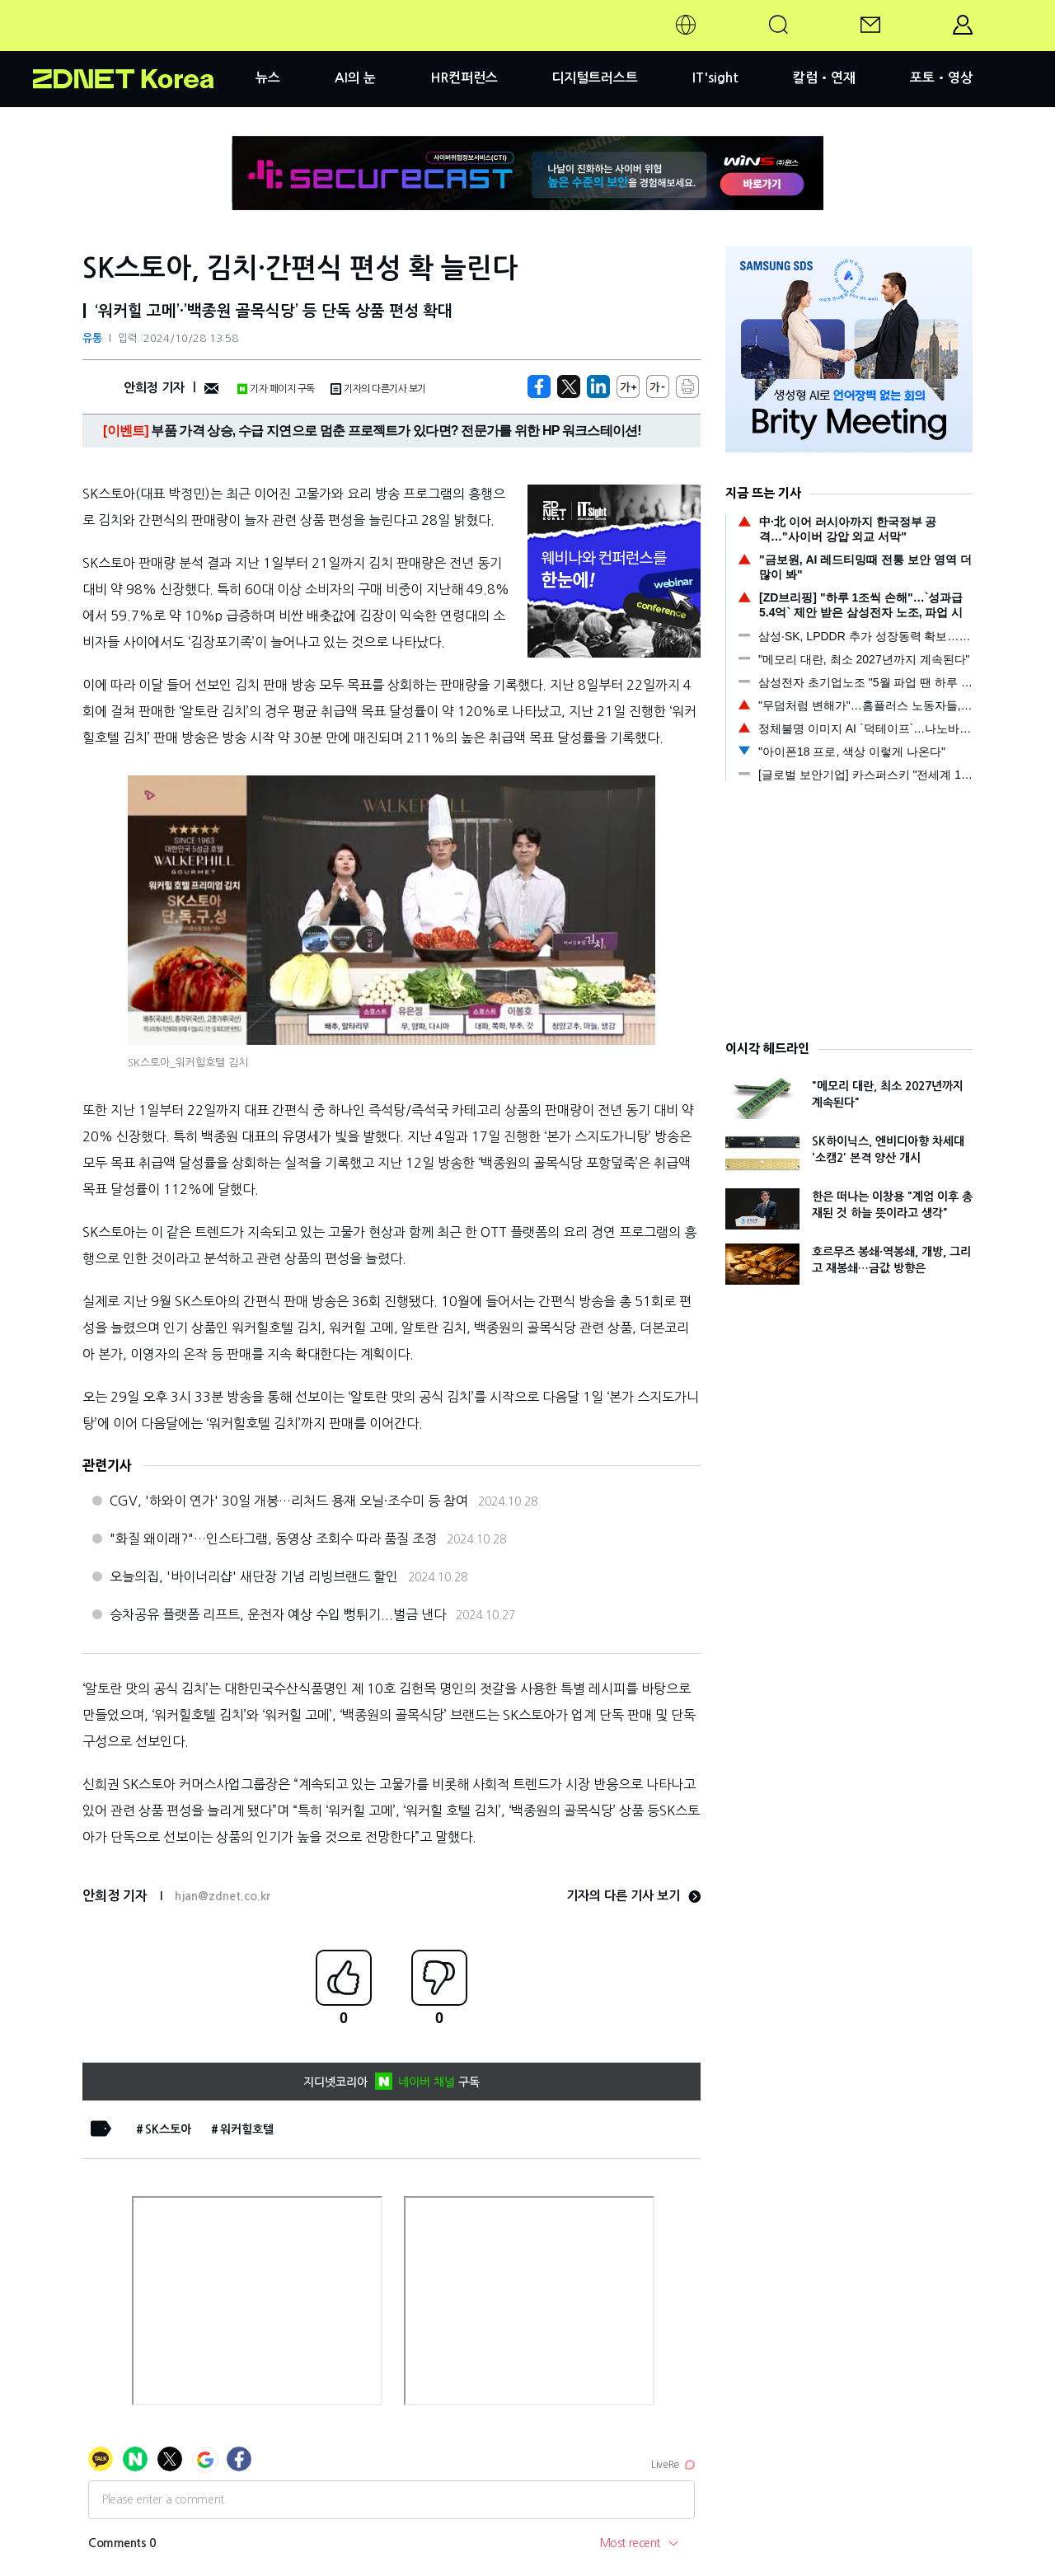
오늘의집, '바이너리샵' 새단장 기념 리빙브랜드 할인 (254, 1576)
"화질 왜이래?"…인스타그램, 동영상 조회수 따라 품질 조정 (273, 1538)
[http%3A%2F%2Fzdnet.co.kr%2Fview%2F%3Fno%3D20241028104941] (598, 386)
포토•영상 (941, 78)
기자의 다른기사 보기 (378, 389)
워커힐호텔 (247, 2129)
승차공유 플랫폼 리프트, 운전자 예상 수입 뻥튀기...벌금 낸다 (278, 1614)
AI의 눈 (355, 78)
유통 (92, 338)
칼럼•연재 (824, 78)
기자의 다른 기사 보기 (633, 1896)
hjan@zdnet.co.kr (222, 1896)
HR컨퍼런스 (464, 78)
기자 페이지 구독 (276, 389)
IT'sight (715, 78)
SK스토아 (168, 2129)
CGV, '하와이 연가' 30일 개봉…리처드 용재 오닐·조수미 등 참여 (289, 1500)
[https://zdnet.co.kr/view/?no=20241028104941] (539, 386)
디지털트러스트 (594, 78)
